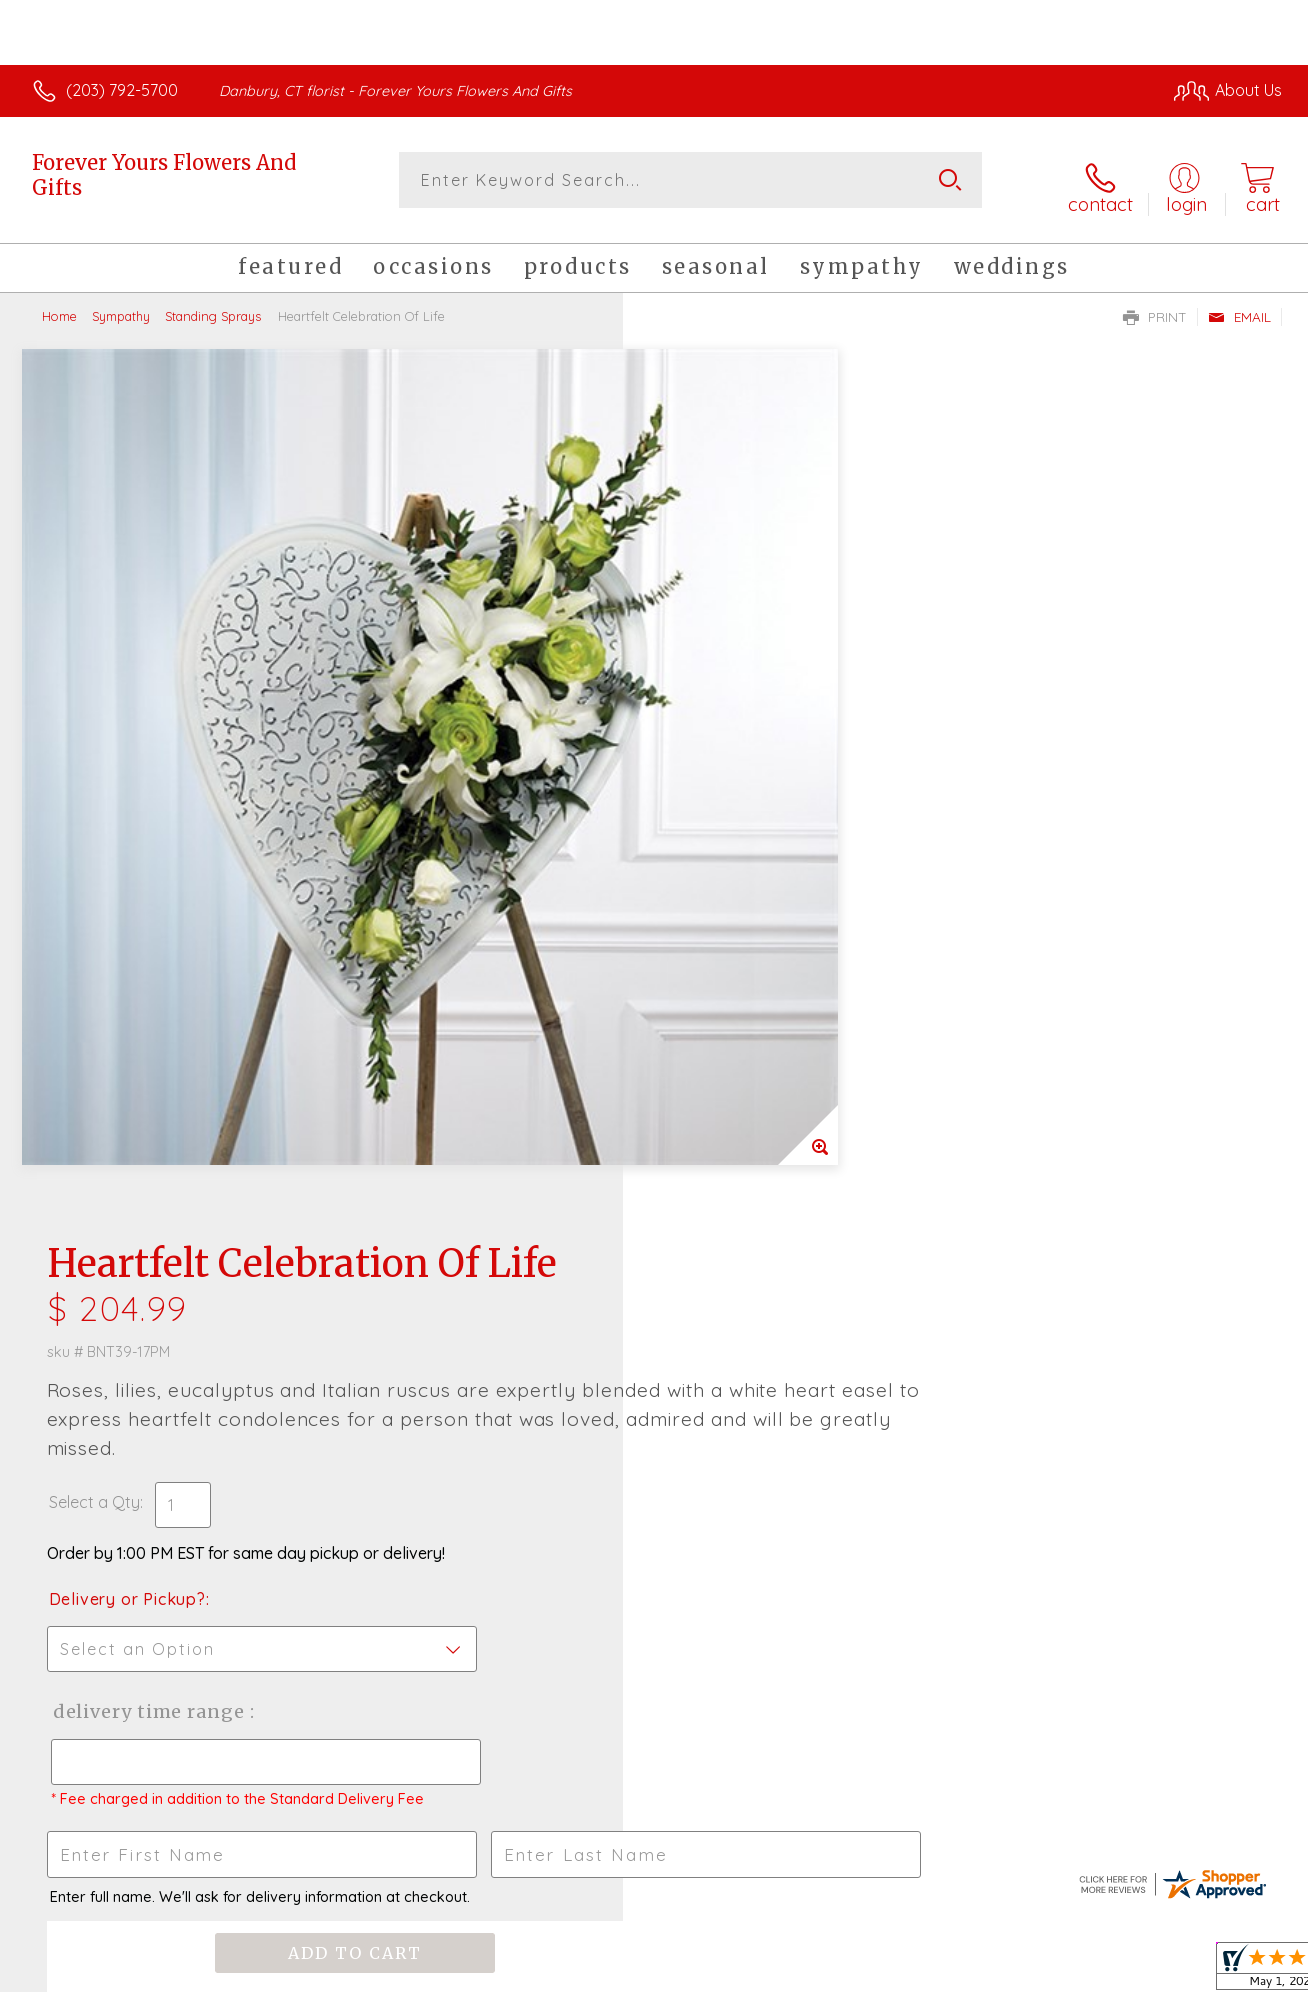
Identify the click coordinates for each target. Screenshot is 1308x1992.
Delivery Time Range (754, 804)
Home (59, 305)
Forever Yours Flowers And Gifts (164, 175)
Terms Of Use (840, 1971)
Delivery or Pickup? (734, 692)
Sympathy (121, 305)
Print (1155, 306)
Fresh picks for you (654, 1275)
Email (1239, 306)
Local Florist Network (1101, 1971)
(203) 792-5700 (122, 90)
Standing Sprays (213, 305)
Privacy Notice (958, 1971)
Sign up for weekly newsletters (654, 1385)
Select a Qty (701, 595)
